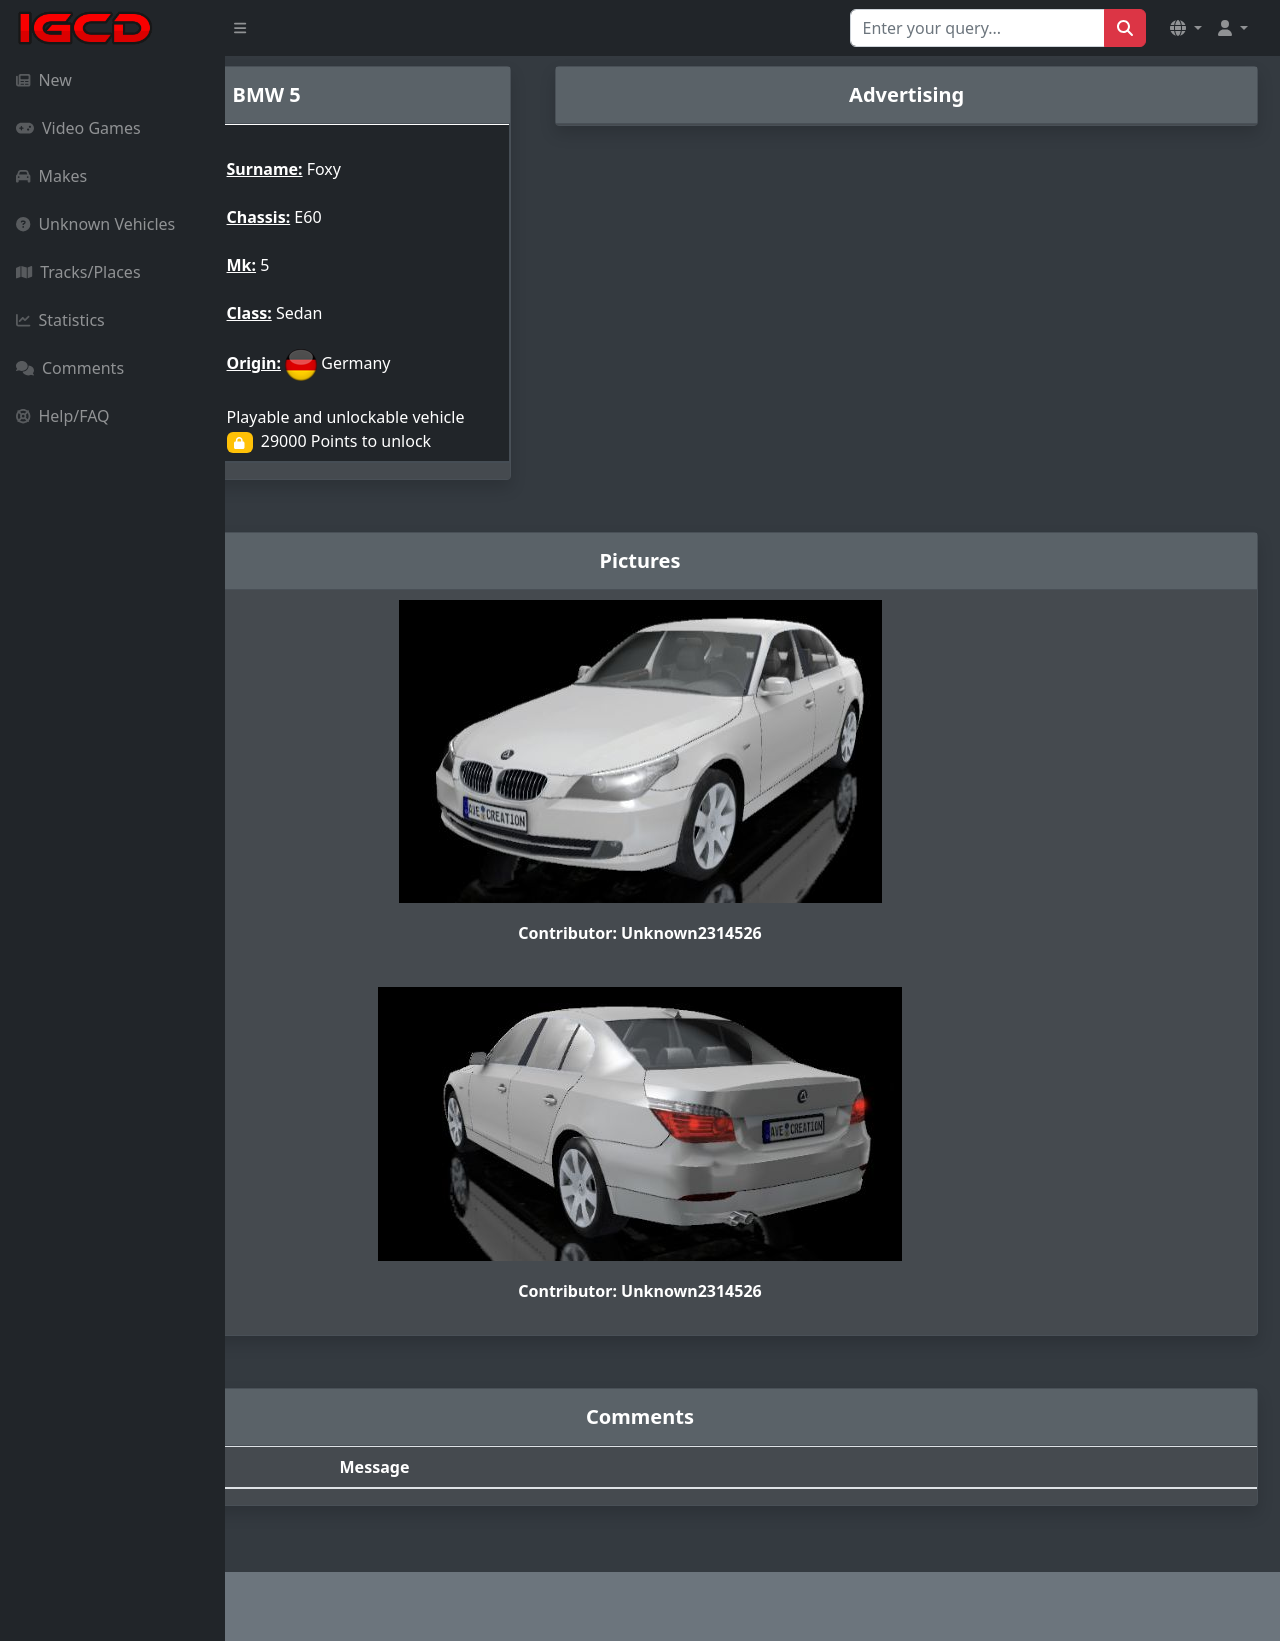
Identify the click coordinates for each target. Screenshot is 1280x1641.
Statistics (60, 320)
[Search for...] (977, 28)
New (44, 80)
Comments (70, 368)
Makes (51, 176)
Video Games (78, 128)
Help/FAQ (63, 416)
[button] (1186, 28)
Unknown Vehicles (95, 224)
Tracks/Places (78, 272)
